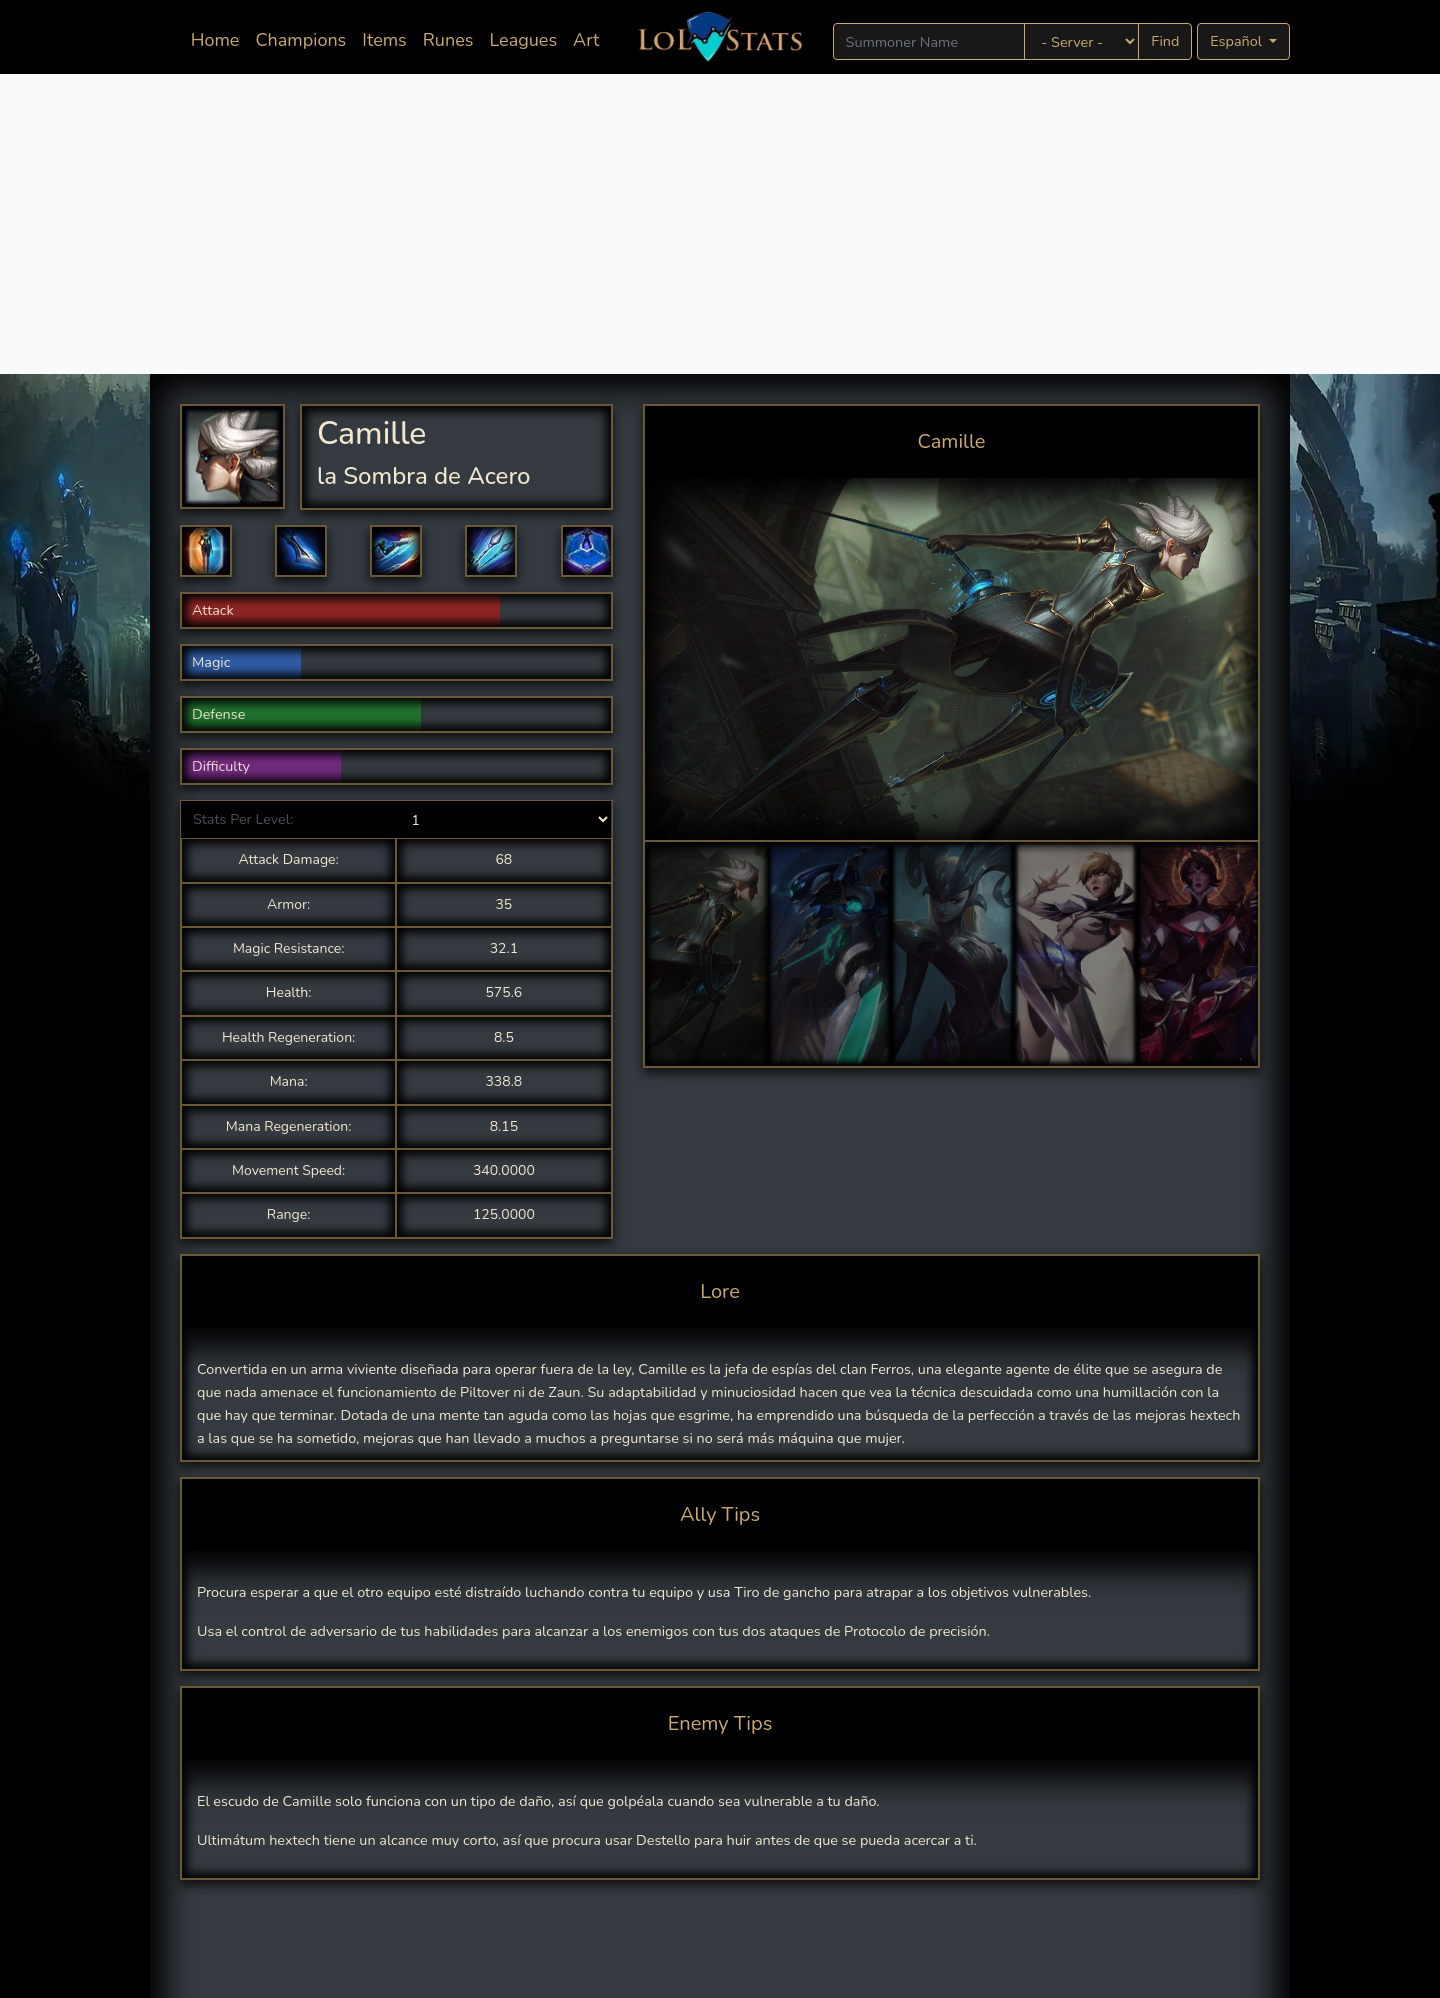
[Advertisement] (720, 224)
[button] (206, 551)
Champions (300, 40)
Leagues (523, 40)
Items (384, 40)
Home (219, 38)
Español (1237, 41)
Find (1165, 41)
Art (586, 40)
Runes (448, 40)
